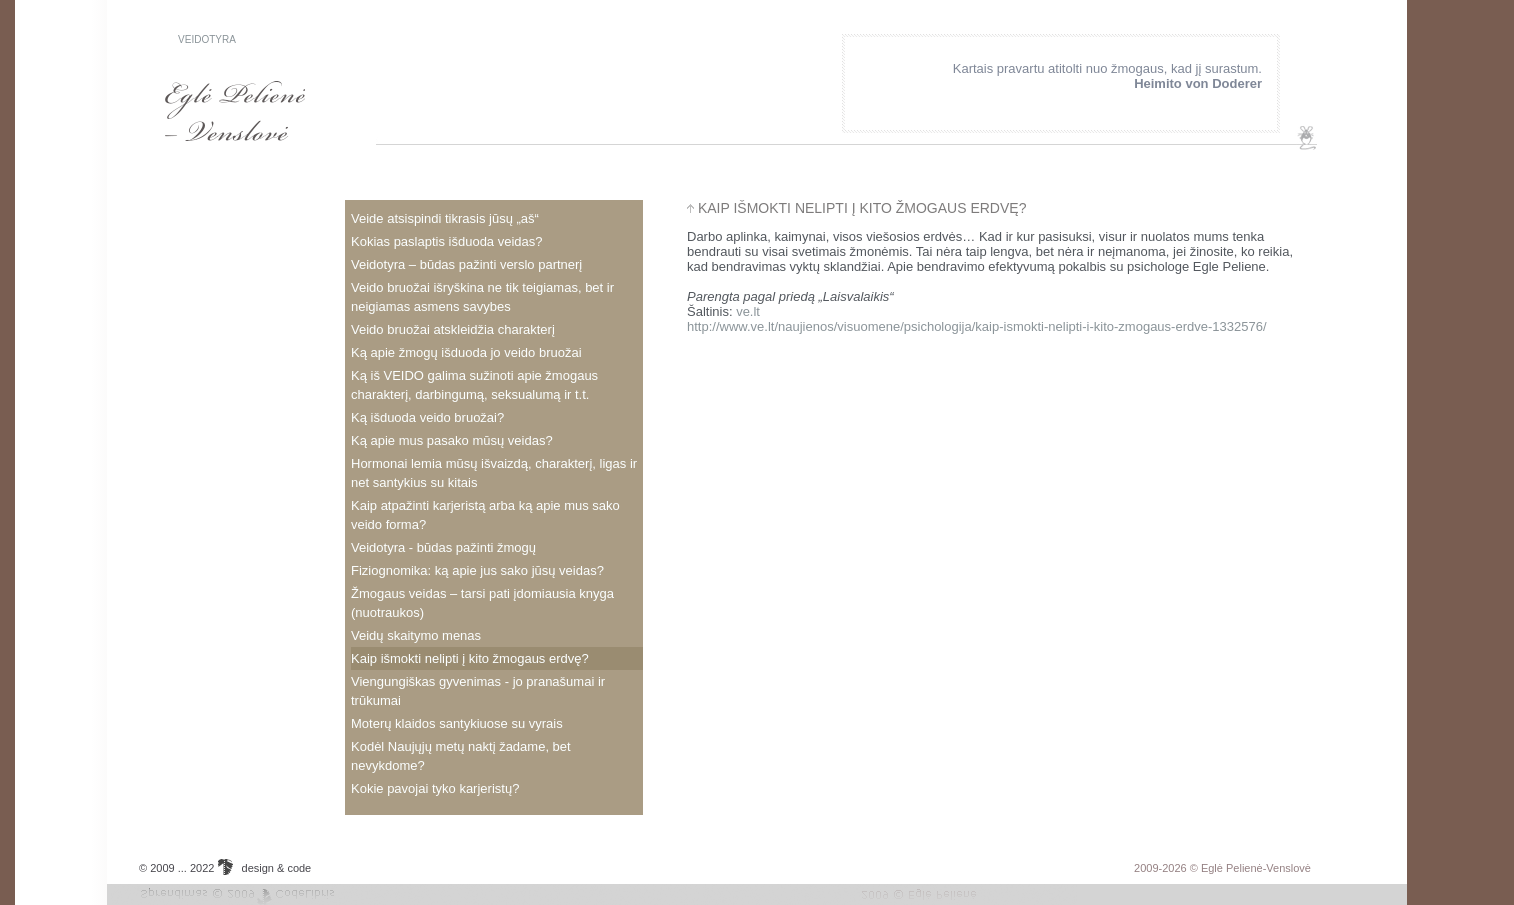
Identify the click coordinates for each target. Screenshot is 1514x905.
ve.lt (748, 311)
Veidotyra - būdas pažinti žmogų (443, 547)
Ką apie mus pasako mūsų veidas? (452, 440)
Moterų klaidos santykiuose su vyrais (457, 723)
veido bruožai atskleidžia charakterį (453, 329)
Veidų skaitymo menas (416, 635)
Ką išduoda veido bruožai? (427, 417)
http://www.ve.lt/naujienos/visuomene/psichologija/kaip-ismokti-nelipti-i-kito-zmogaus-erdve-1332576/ (977, 326)
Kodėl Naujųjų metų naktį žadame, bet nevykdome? (461, 756)
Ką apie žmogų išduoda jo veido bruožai (466, 352)
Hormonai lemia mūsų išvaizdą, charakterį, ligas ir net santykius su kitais (494, 473)
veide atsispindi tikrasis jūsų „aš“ (445, 218)
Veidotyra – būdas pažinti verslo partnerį (466, 264)
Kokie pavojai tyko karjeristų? (435, 788)
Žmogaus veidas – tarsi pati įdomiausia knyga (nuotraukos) (482, 603)
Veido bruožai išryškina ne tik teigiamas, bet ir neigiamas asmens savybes (482, 297)
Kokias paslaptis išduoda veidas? (447, 241)
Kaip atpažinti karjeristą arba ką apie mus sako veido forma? (485, 515)
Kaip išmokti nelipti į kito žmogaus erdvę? (470, 658)
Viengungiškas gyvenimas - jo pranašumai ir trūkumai (478, 691)
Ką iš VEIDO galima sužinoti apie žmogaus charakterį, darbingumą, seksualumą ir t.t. (474, 385)
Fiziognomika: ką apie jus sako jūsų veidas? (477, 570)
